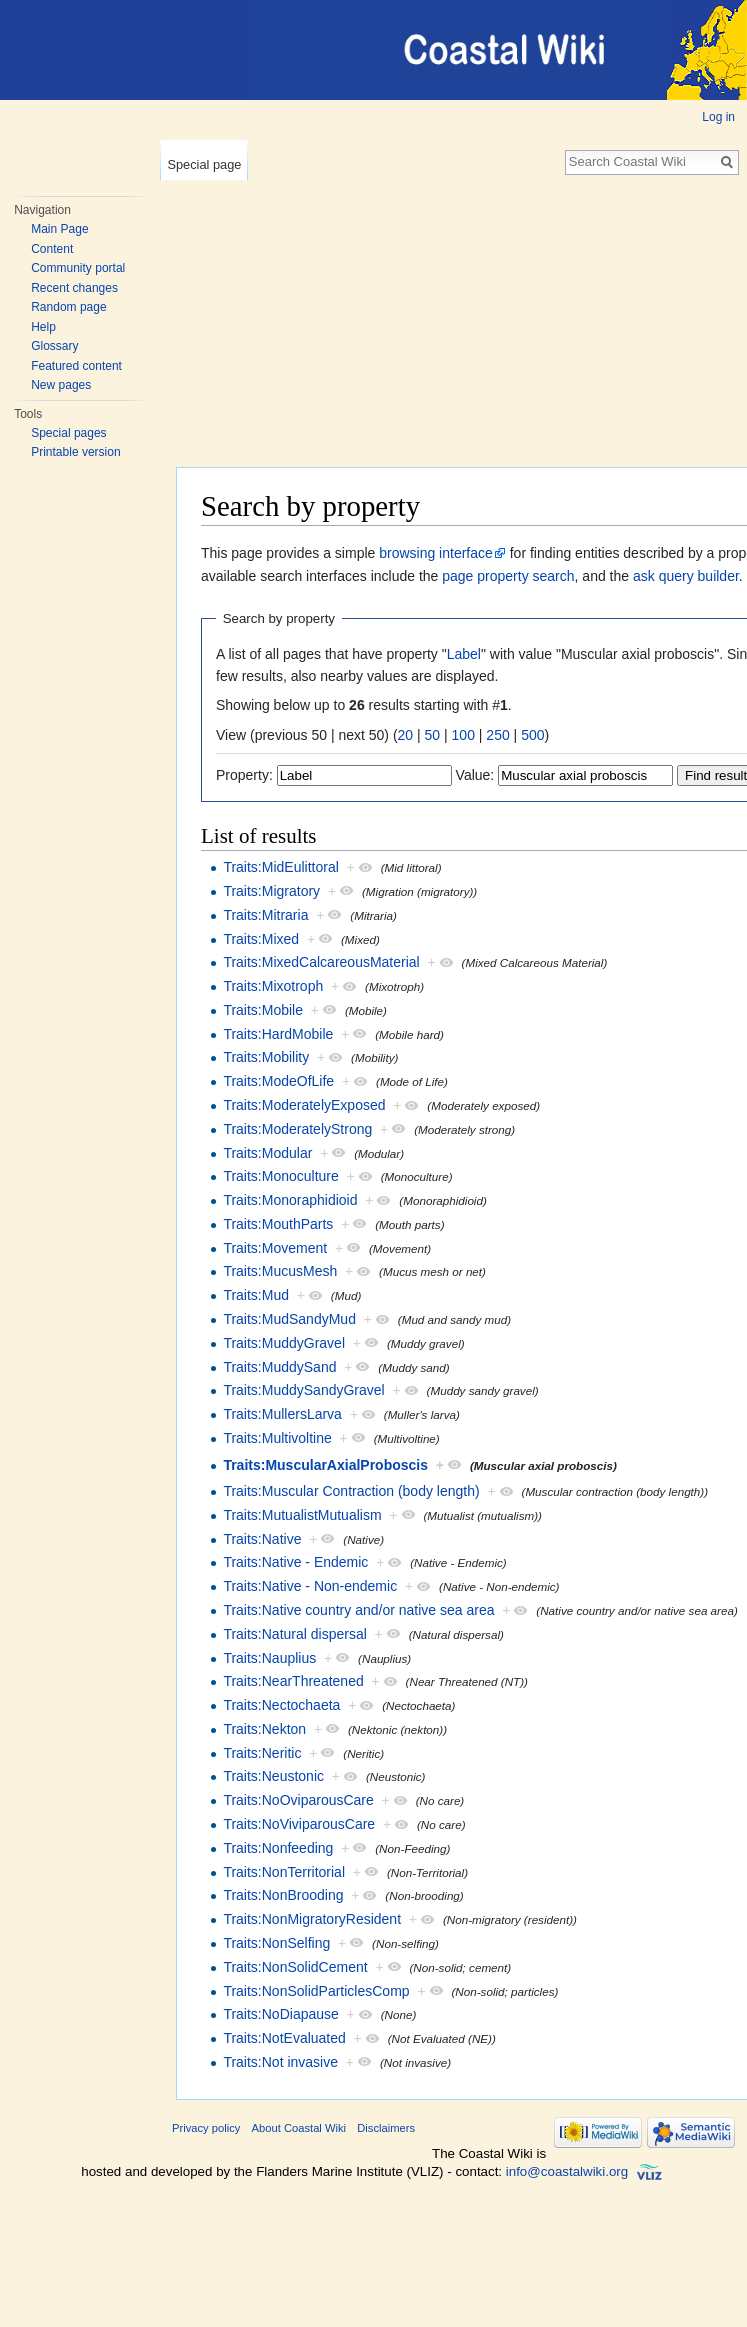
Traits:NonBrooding (283, 1895)
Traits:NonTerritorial (284, 1872)
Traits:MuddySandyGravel (303, 1390)
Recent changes (74, 288)
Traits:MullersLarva (282, 1414)
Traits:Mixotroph (273, 986)
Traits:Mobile (263, 1010)
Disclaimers (386, 2128)
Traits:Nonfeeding (278, 1848)
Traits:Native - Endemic (295, 1562)
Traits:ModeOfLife (278, 1081)
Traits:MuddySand (279, 1367)
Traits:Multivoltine (277, 1438)
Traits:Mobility (266, 1057)
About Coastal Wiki (299, 2128)
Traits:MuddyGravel (284, 1343)
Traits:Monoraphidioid (290, 1200)
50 (433, 735)
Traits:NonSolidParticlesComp (316, 1991)
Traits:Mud (256, 1295)
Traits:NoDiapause (280, 2014)
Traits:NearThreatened (293, 1681)
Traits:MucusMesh (280, 1271)
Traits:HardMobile (278, 1034)
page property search (508, 576)
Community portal (78, 268)
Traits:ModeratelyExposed (304, 1105)
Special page (204, 164)
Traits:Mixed (261, 939)
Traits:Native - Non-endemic (310, 1586)
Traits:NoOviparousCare (298, 1800)
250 (497, 735)
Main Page (59, 229)
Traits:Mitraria (265, 915)
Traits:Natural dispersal (294, 1634)
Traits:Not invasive (280, 2062)
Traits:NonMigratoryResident (312, 1919)
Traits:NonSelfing (276, 1943)
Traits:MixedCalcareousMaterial (321, 962)
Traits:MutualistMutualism (302, 1515)
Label (464, 654)
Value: (475, 775)
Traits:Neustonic (273, 1776)
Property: (244, 775)
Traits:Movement (275, 1248)
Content (52, 249)
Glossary (54, 346)
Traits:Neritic (262, 1753)
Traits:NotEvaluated (284, 2038)
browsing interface (436, 553)
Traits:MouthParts (278, 1224)
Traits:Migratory (271, 891)
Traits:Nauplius (269, 1658)
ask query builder (686, 576)
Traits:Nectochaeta (281, 1705)
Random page (68, 307)
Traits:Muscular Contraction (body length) (351, 1491)
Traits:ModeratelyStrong (297, 1129)
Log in (718, 117)
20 (406, 735)
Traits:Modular (267, 1153)
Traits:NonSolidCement (295, 1967)
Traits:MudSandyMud (289, 1319)
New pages (61, 385)
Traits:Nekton (264, 1729)
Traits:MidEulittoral (280, 867)
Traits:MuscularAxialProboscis (325, 1465)
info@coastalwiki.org (567, 2171)
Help (43, 327)
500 (532, 735)
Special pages (68, 433)
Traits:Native (262, 1539)
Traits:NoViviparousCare (299, 1824)
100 (463, 735)
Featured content (76, 366)
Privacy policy (206, 2128)
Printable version (75, 452)
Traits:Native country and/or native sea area (358, 1610)
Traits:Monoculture (280, 1176)
